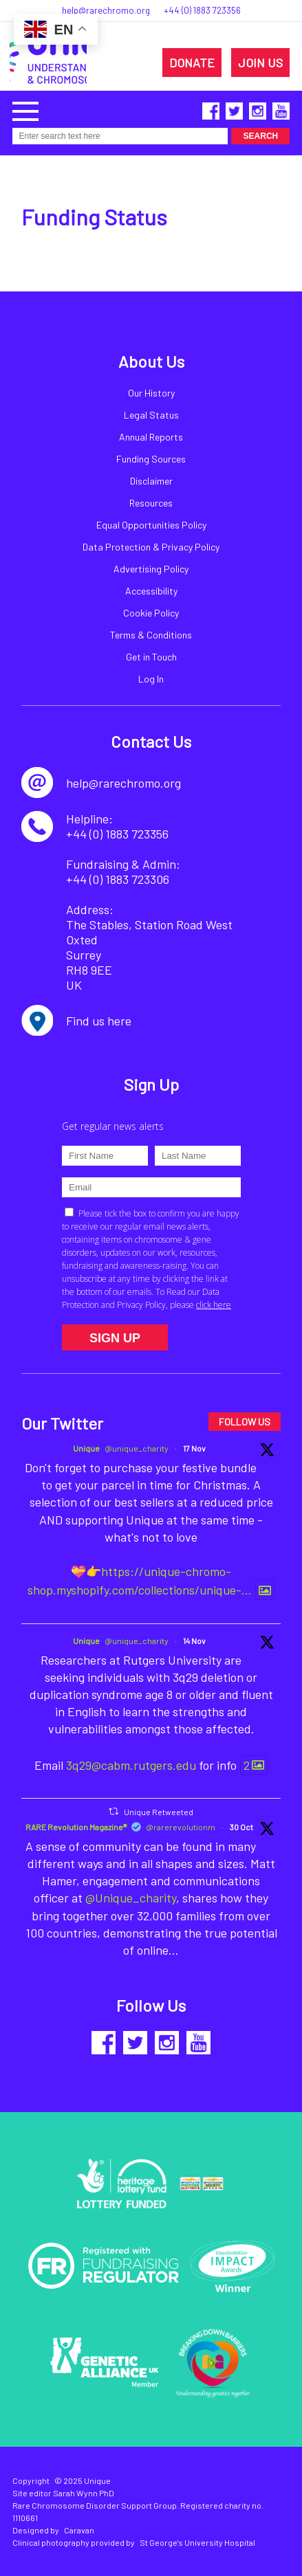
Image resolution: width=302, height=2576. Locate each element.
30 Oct (241, 1827)
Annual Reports (151, 437)
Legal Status (151, 415)
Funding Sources (151, 459)
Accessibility (151, 591)
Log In (151, 679)
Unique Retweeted (158, 1812)
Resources (151, 503)
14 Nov (194, 1640)
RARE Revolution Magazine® (76, 1827)
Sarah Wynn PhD (83, 2493)
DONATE (192, 62)
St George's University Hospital (197, 2542)
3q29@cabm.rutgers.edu (131, 1765)
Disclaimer (151, 481)
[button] (25, 110)
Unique (86, 1448)
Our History (151, 393)
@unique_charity (137, 1448)
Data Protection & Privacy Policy (151, 547)
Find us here (98, 1020)
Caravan (79, 2530)
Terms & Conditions (151, 635)
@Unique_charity (130, 1897)
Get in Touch (151, 657)
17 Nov (194, 1448)
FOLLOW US (244, 1422)
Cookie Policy (151, 613)
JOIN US (260, 62)
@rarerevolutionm (180, 1827)
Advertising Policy (151, 569)
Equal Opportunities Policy (151, 525)
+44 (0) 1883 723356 (202, 10)
